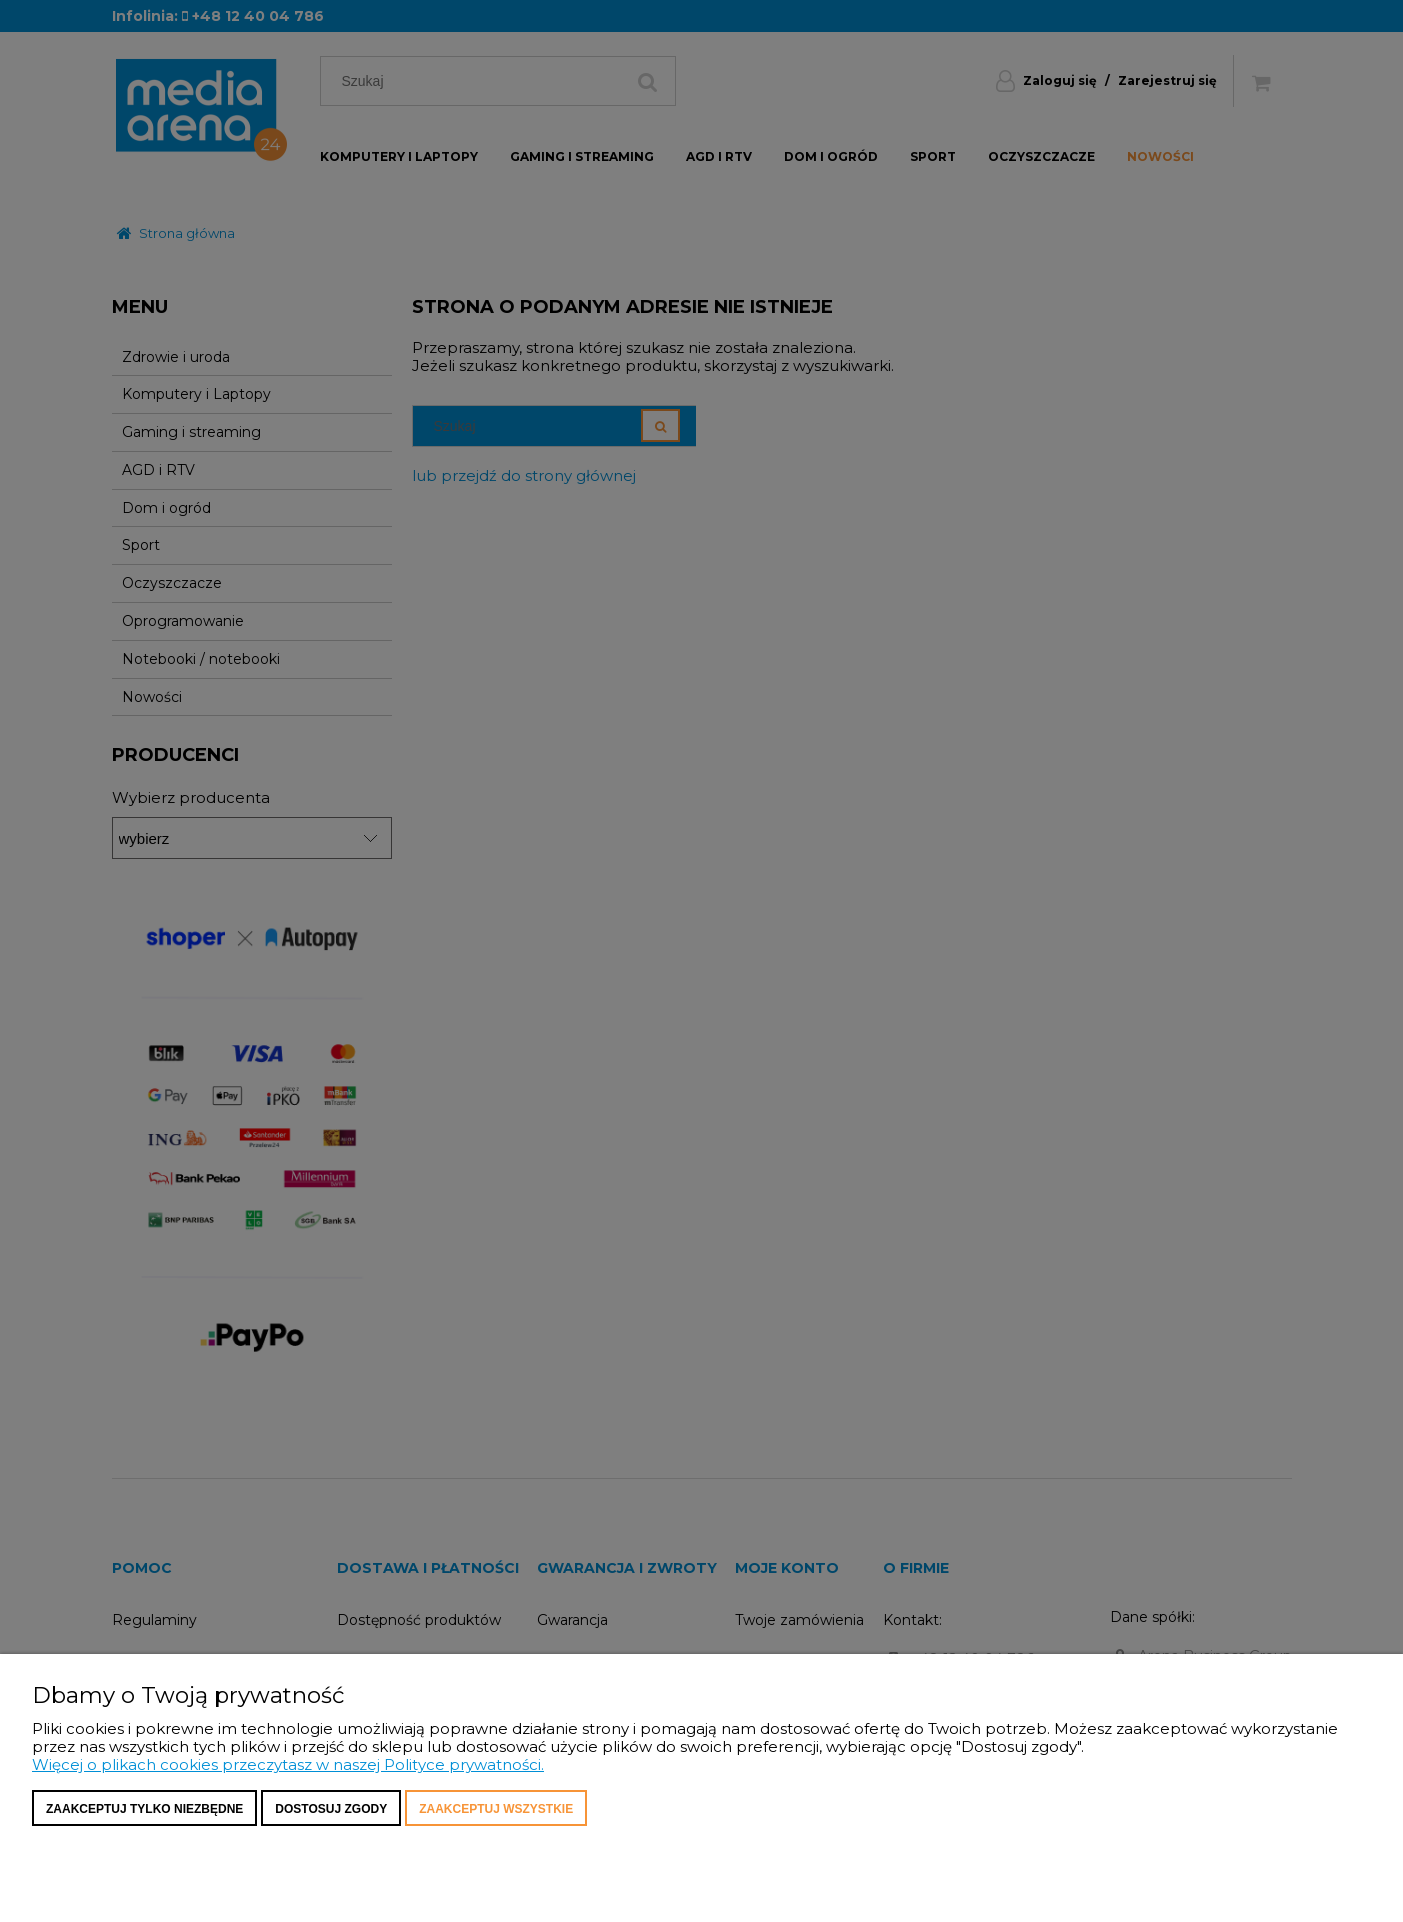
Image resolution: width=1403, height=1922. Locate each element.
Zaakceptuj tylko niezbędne (144, 1809)
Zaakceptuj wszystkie (496, 1809)
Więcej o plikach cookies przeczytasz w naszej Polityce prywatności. (288, 1764)
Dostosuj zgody (331, 1809)
